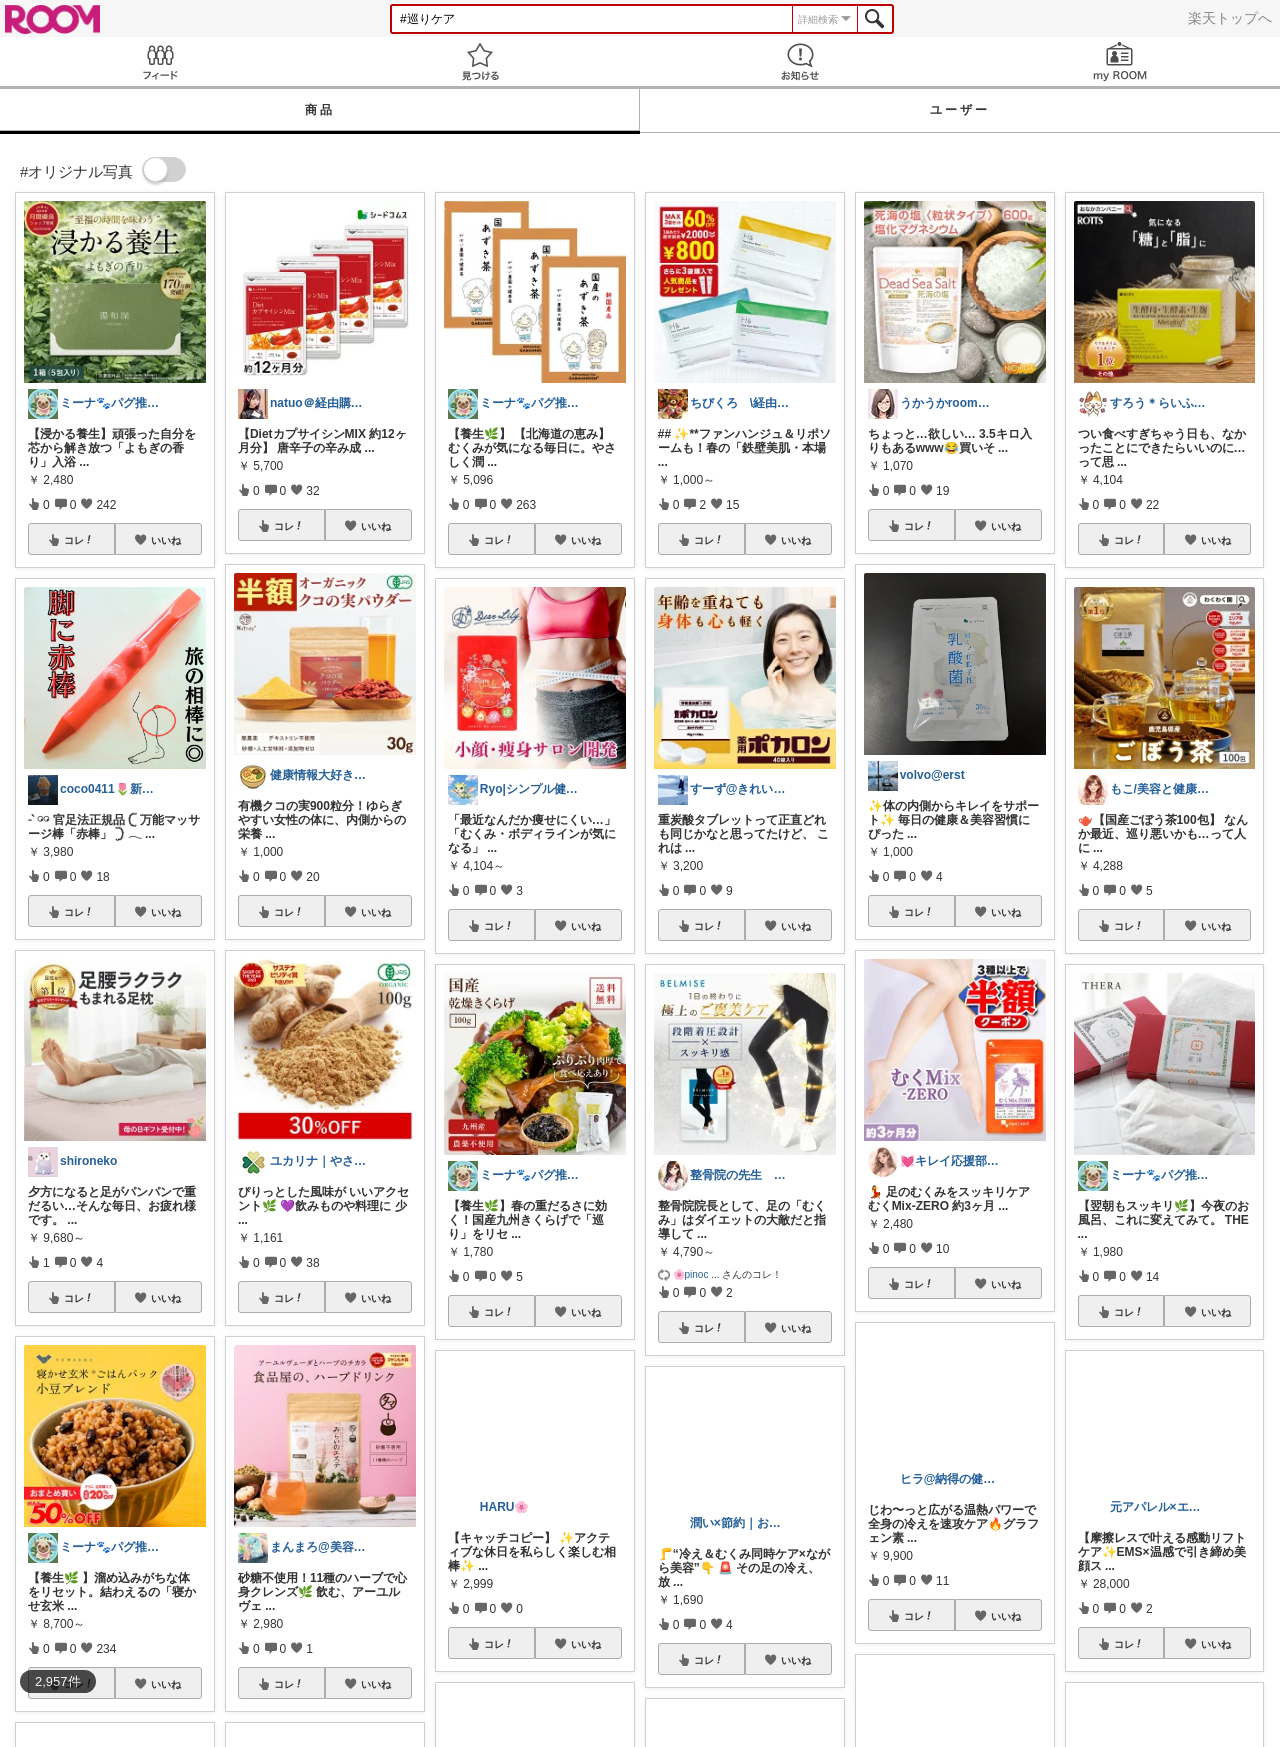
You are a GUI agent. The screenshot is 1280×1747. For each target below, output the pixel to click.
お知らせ (800, 61)
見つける (480, 61)
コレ (79, 540)
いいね (166, 540)
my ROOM (1120, 61)
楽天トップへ (1230, 18)
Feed (160, 61)
